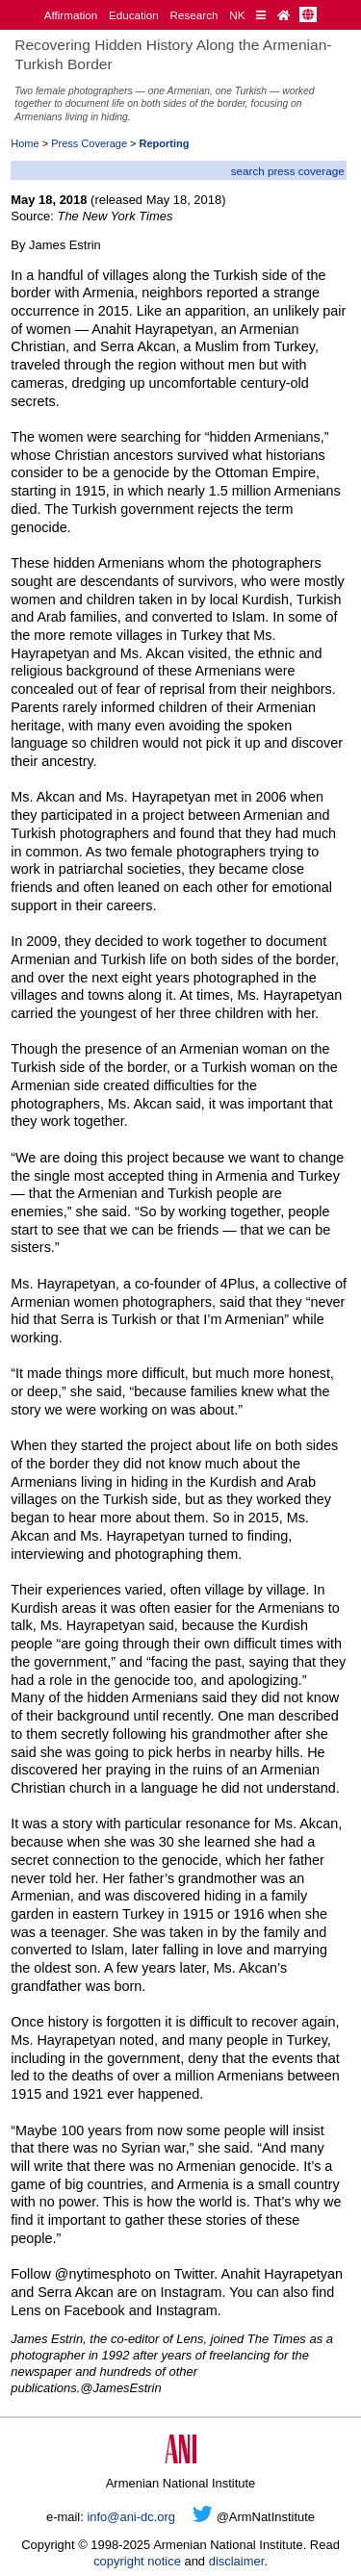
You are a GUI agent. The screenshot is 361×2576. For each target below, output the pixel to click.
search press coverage (288, 171)
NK (237, 15)
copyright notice (137, 2561)
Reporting (165, 143)
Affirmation (71, 15)
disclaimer (237, 2561)
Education (134, 15)
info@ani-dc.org (131, 2517)
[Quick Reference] (261, 15)
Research (194, 15)
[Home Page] (283, 15)
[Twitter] (203, 2517)
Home (25, 143)
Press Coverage (89, 143)
